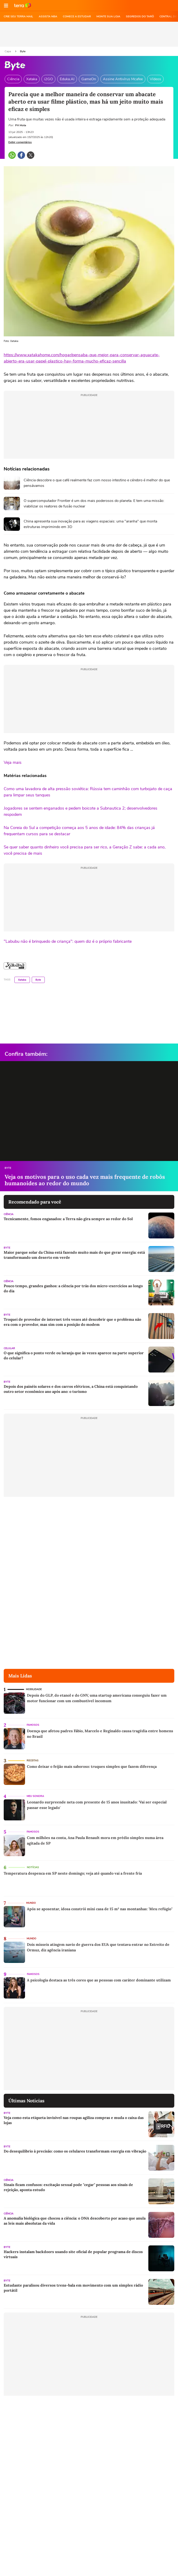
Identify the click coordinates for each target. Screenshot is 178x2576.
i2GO (48, 79)
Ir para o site (22, 5)
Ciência (13, 79)
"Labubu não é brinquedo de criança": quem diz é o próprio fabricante (68, 941)
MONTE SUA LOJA (108, 16)
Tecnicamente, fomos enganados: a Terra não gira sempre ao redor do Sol (68, 1218)
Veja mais (13, 762)
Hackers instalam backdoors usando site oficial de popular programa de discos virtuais (73, 2254)
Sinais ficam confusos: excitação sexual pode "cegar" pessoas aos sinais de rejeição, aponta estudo (68, 2187)
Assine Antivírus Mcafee (123, 79)
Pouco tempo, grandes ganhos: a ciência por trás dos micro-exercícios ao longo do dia (73, 1288)
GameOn (88, 79)
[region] (89, 34)
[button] (6, 5)
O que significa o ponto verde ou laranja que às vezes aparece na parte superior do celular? (74, 1355)
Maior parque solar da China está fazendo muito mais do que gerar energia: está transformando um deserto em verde (74, 1255)
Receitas (32, 1760)
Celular (9, 1348)
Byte (22, 51)
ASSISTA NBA (48, 16)
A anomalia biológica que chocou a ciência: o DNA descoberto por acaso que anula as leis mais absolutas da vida (75, 2221)
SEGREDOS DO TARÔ (140, 16)
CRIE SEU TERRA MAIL (18, 16)
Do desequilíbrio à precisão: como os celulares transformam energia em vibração (75, 2151)
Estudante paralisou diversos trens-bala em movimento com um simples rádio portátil (73, 2288)
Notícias (33, 1867)
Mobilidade (34, 1689)
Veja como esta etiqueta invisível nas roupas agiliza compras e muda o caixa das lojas (74, 2120)
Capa (8, 51)
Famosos (33, 1725)
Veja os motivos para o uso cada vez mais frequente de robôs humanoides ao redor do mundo (85, 1180)
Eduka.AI (67, 79)
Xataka (31, 79)
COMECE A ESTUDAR (77, 16)
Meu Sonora (35, 1796)
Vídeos (155, 79)
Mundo (31, 1903)
